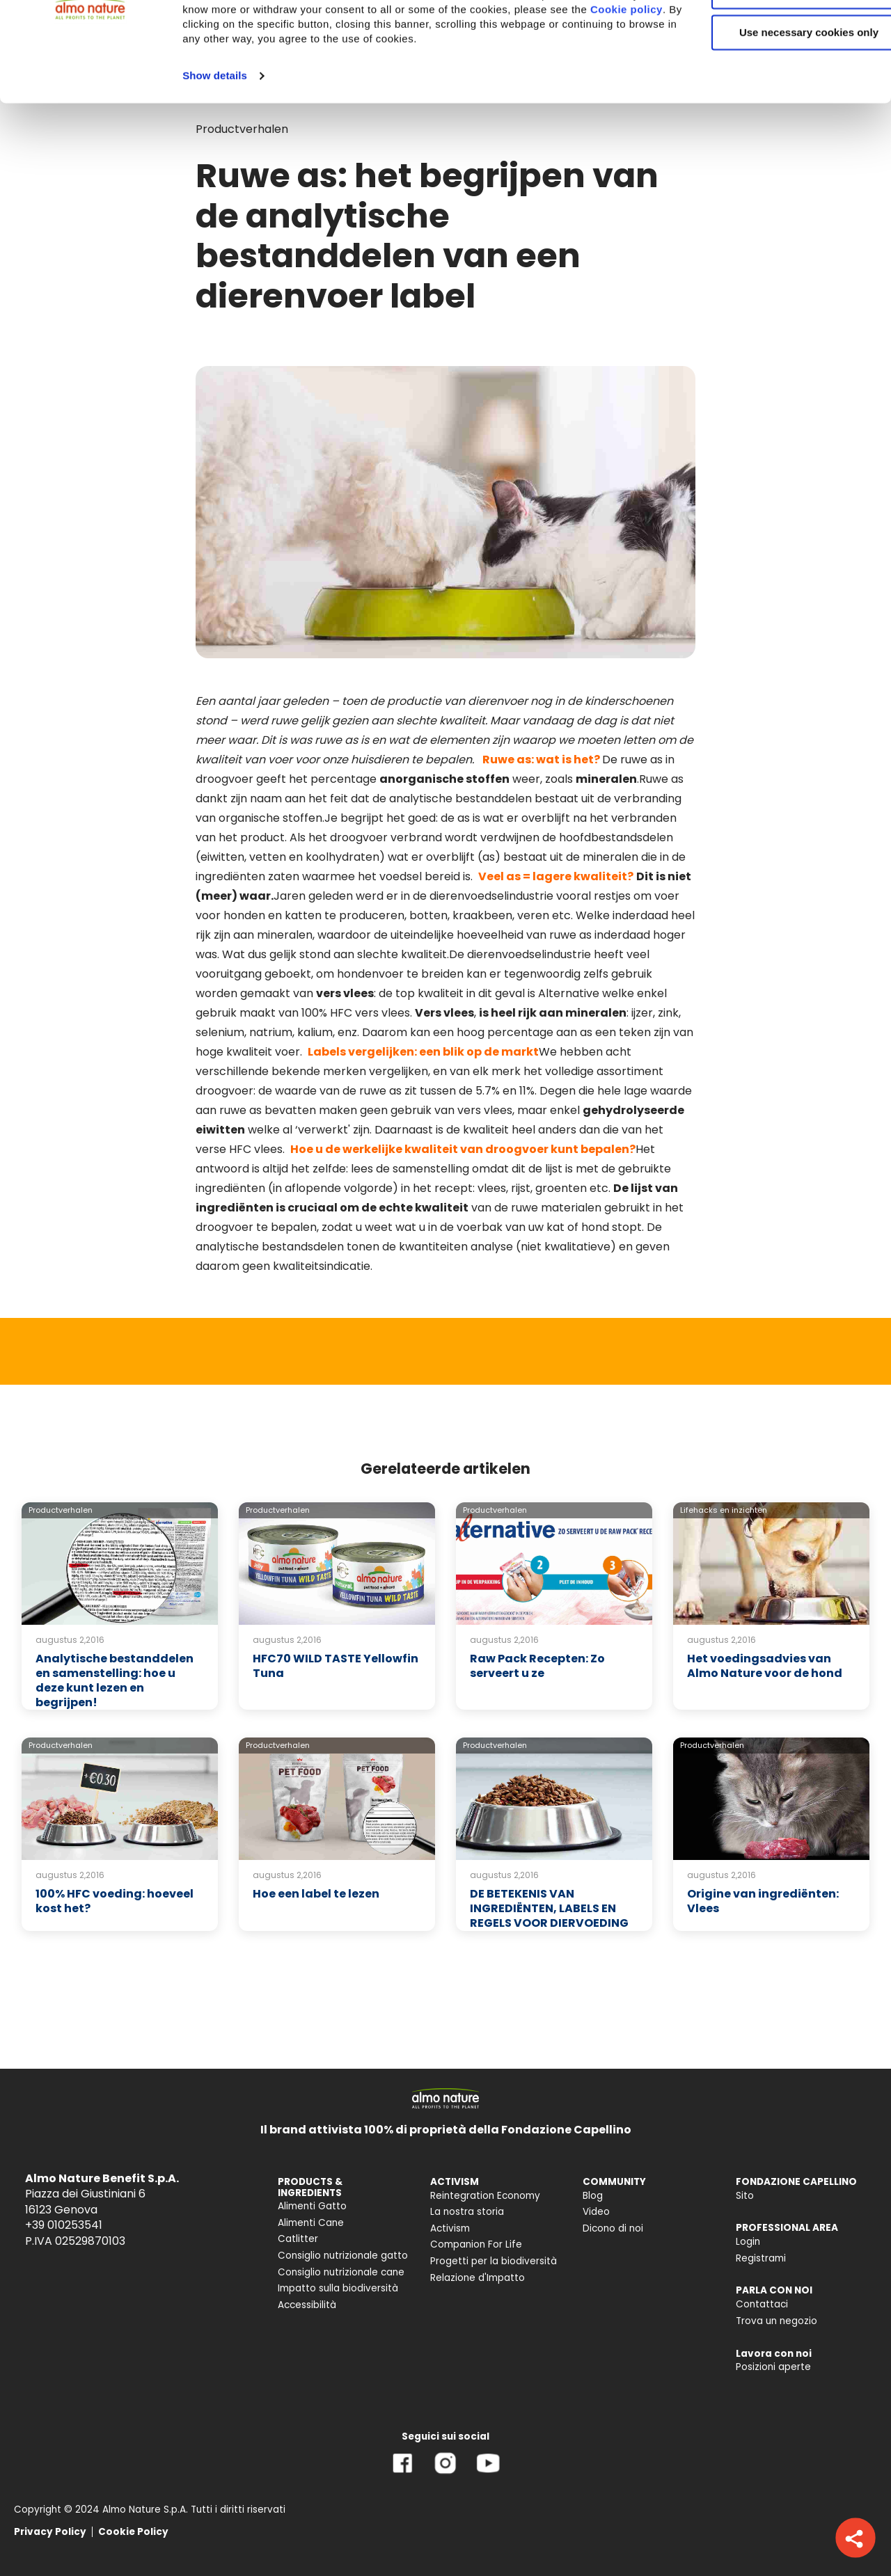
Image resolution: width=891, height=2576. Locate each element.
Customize (775, 75)
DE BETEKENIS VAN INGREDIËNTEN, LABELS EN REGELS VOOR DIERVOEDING (549, 1908)
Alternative (568, 993)
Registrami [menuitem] (761, 2258)
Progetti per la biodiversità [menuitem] (493, 2261)
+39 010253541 (63, 2225)
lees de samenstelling (410, 1169)
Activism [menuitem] (450, 2228)
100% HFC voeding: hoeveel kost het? (115, 1901)
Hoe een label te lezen (316, 1894)
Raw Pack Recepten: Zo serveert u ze (537, 1666)
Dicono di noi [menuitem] (613, 2228)
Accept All (775, 34)
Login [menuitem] (748, 2241)
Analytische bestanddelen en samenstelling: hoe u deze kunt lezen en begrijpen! (115, 1680)
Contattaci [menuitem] (762, 2304)
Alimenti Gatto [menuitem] (312, 2206)
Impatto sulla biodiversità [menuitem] (338, 2288)
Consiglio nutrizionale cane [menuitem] (341, 2272)
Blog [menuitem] (593, 2195)
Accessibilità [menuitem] (307, 2305)
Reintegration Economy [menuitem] (485, 2195)
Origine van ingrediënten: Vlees (763, 1901)
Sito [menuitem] (745, 2195)
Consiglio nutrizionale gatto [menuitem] (343, 2255)
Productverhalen (61, 1510)
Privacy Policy (50, 2531)
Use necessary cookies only (774, 116)
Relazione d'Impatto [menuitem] (477, 2277)
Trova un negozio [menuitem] (776, 2321)
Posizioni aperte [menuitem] (773, 2367)
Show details (214, 174)
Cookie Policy (133, 2531)
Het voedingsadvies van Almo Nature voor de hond (764, 1666)
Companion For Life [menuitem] (476, 2244)
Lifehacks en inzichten (723, 1510)
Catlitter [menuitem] (298, 2238)
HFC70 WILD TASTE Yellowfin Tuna (335, 1666)
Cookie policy (339, 108)
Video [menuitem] (596, 2211)
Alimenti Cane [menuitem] (311, 2222)
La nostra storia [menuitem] (467, 2211)
